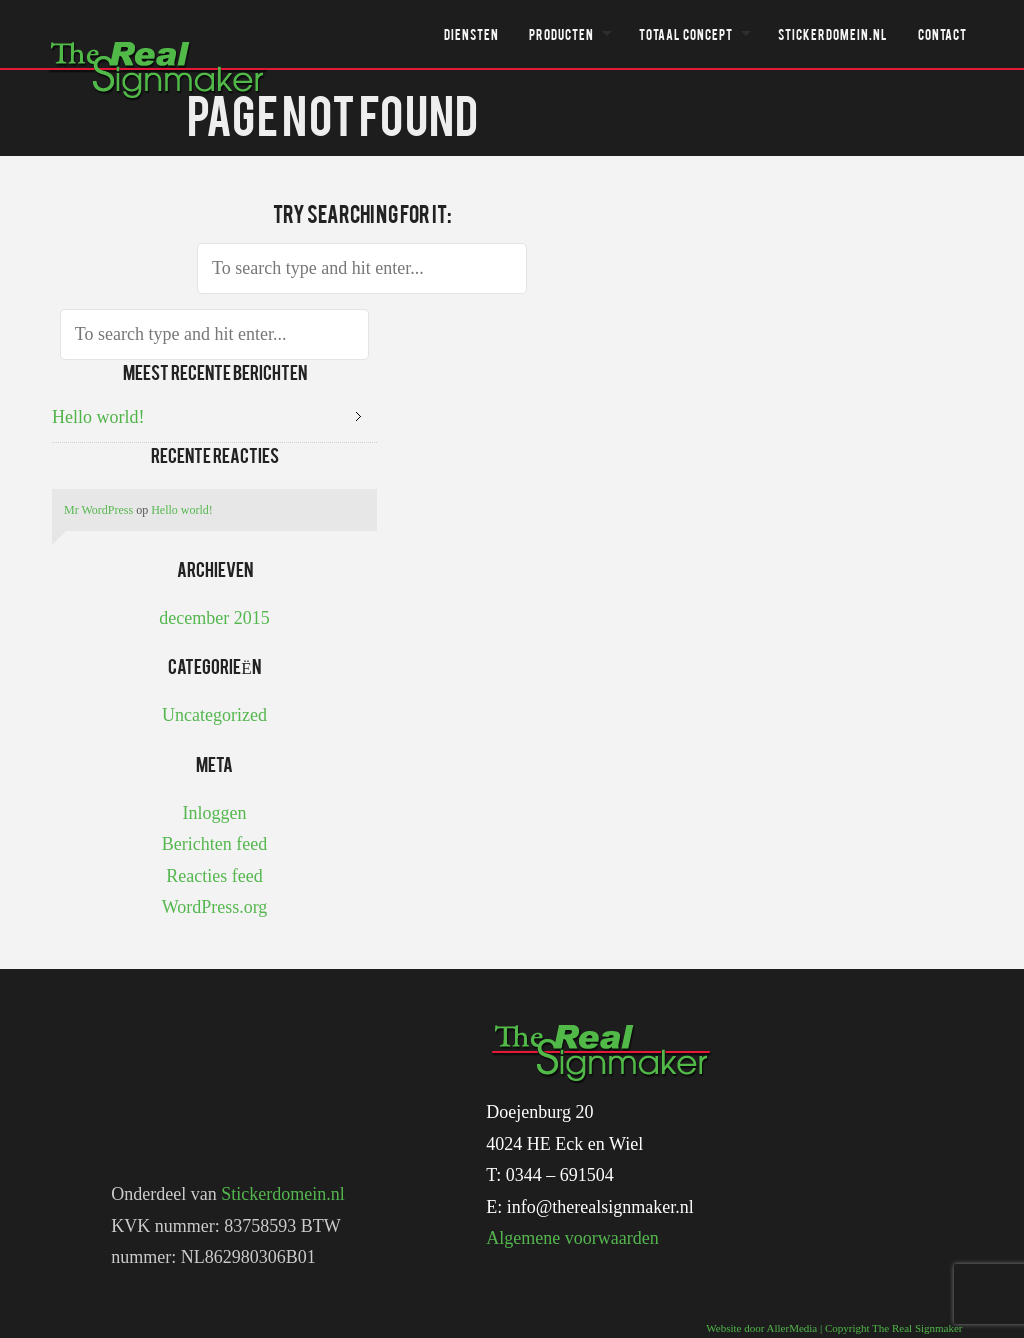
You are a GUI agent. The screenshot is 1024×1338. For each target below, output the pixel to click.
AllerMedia (792, 1328)
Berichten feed (214, 844)
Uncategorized (214, 715)
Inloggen (215, 813)
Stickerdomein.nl (833, 34)
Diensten (471, 34)
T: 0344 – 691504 (550, 1175)
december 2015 (214, 618)
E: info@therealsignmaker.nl (590, 1207)
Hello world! (98, 417)
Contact (942, 34)
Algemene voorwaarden (572, 1238)
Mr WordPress (98, 510)
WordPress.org (215, 907)
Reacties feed (214, 876)
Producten (561, 34)
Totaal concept (686, 34)
